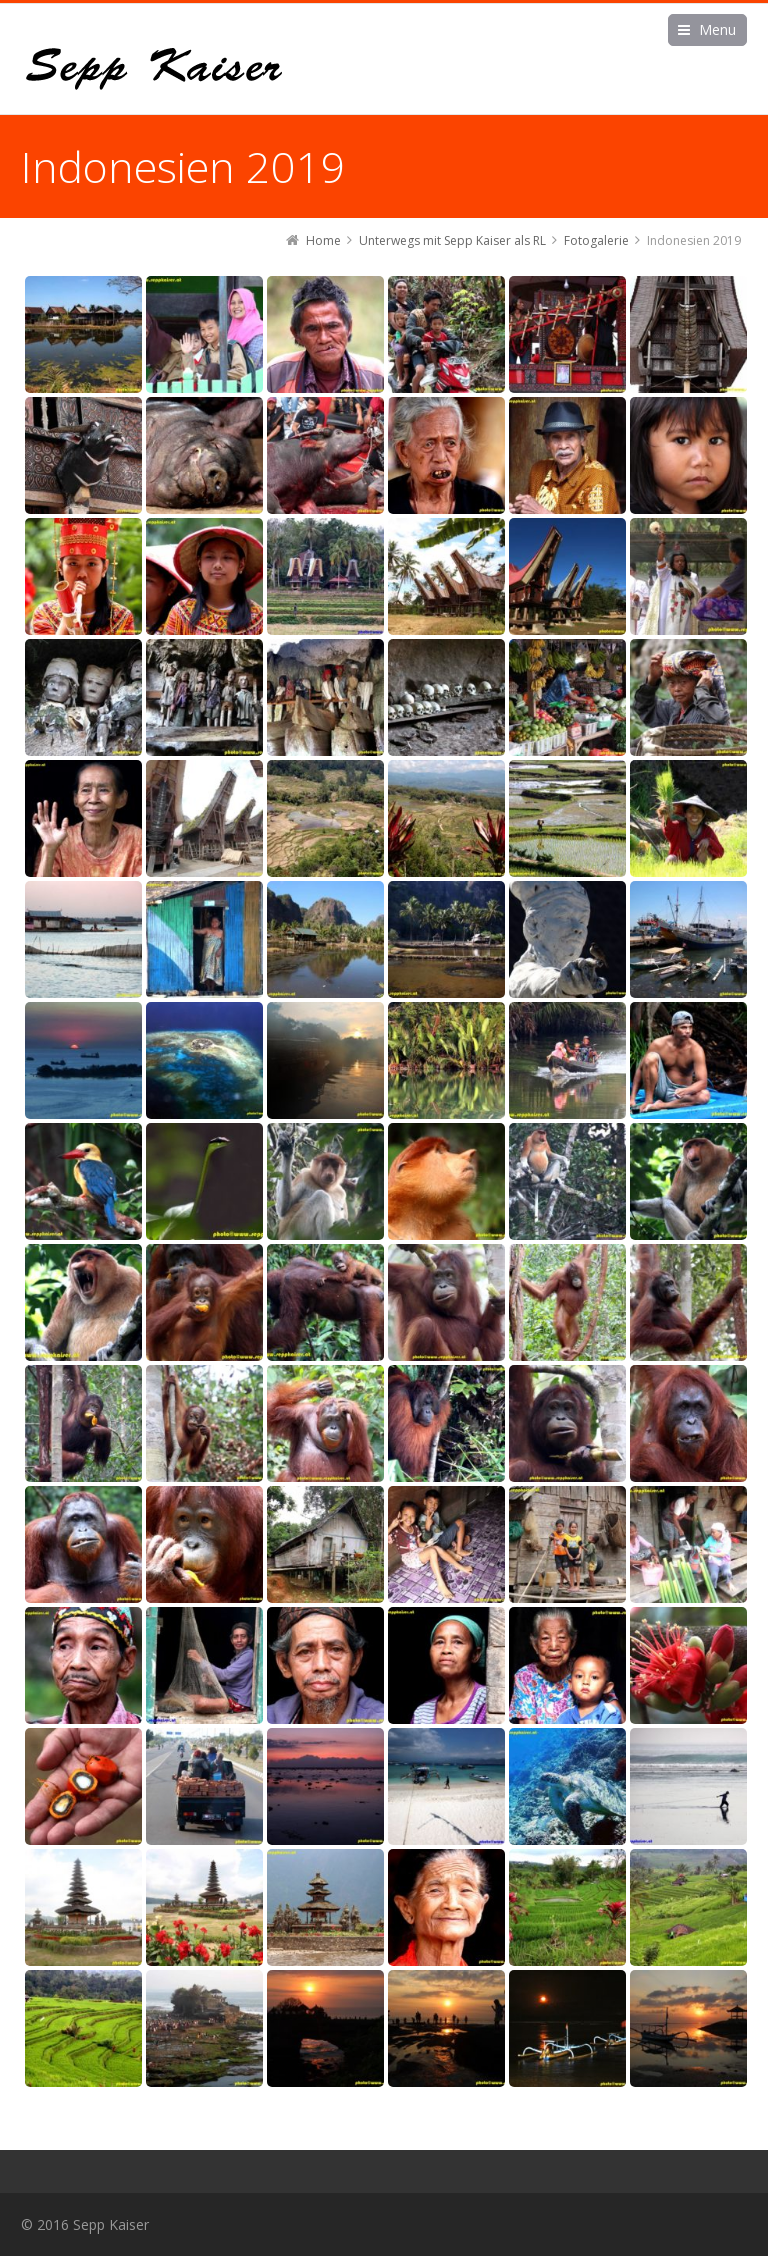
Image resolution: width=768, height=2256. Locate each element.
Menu (717, 29)
